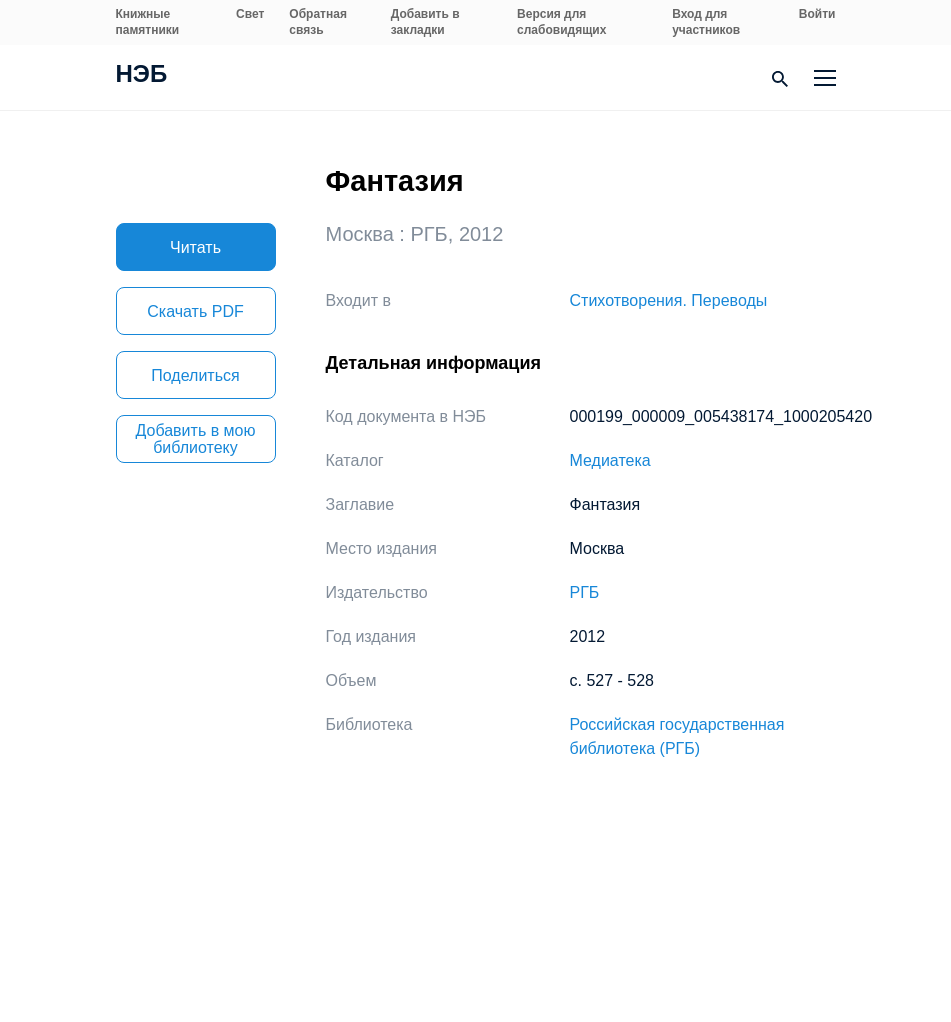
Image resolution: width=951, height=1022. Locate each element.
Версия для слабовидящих (561, 22)
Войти (817, 14)
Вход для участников (706, 22)
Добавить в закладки (425, 22)
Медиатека (610, 460)
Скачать (195, 311)
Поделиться (195, 375)
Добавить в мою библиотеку (196, 439)
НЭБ (142, 76)
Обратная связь (318, 22)
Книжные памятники (148, 22)
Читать (195, 247)
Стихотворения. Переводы (669, 300)
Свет (250, 14)
